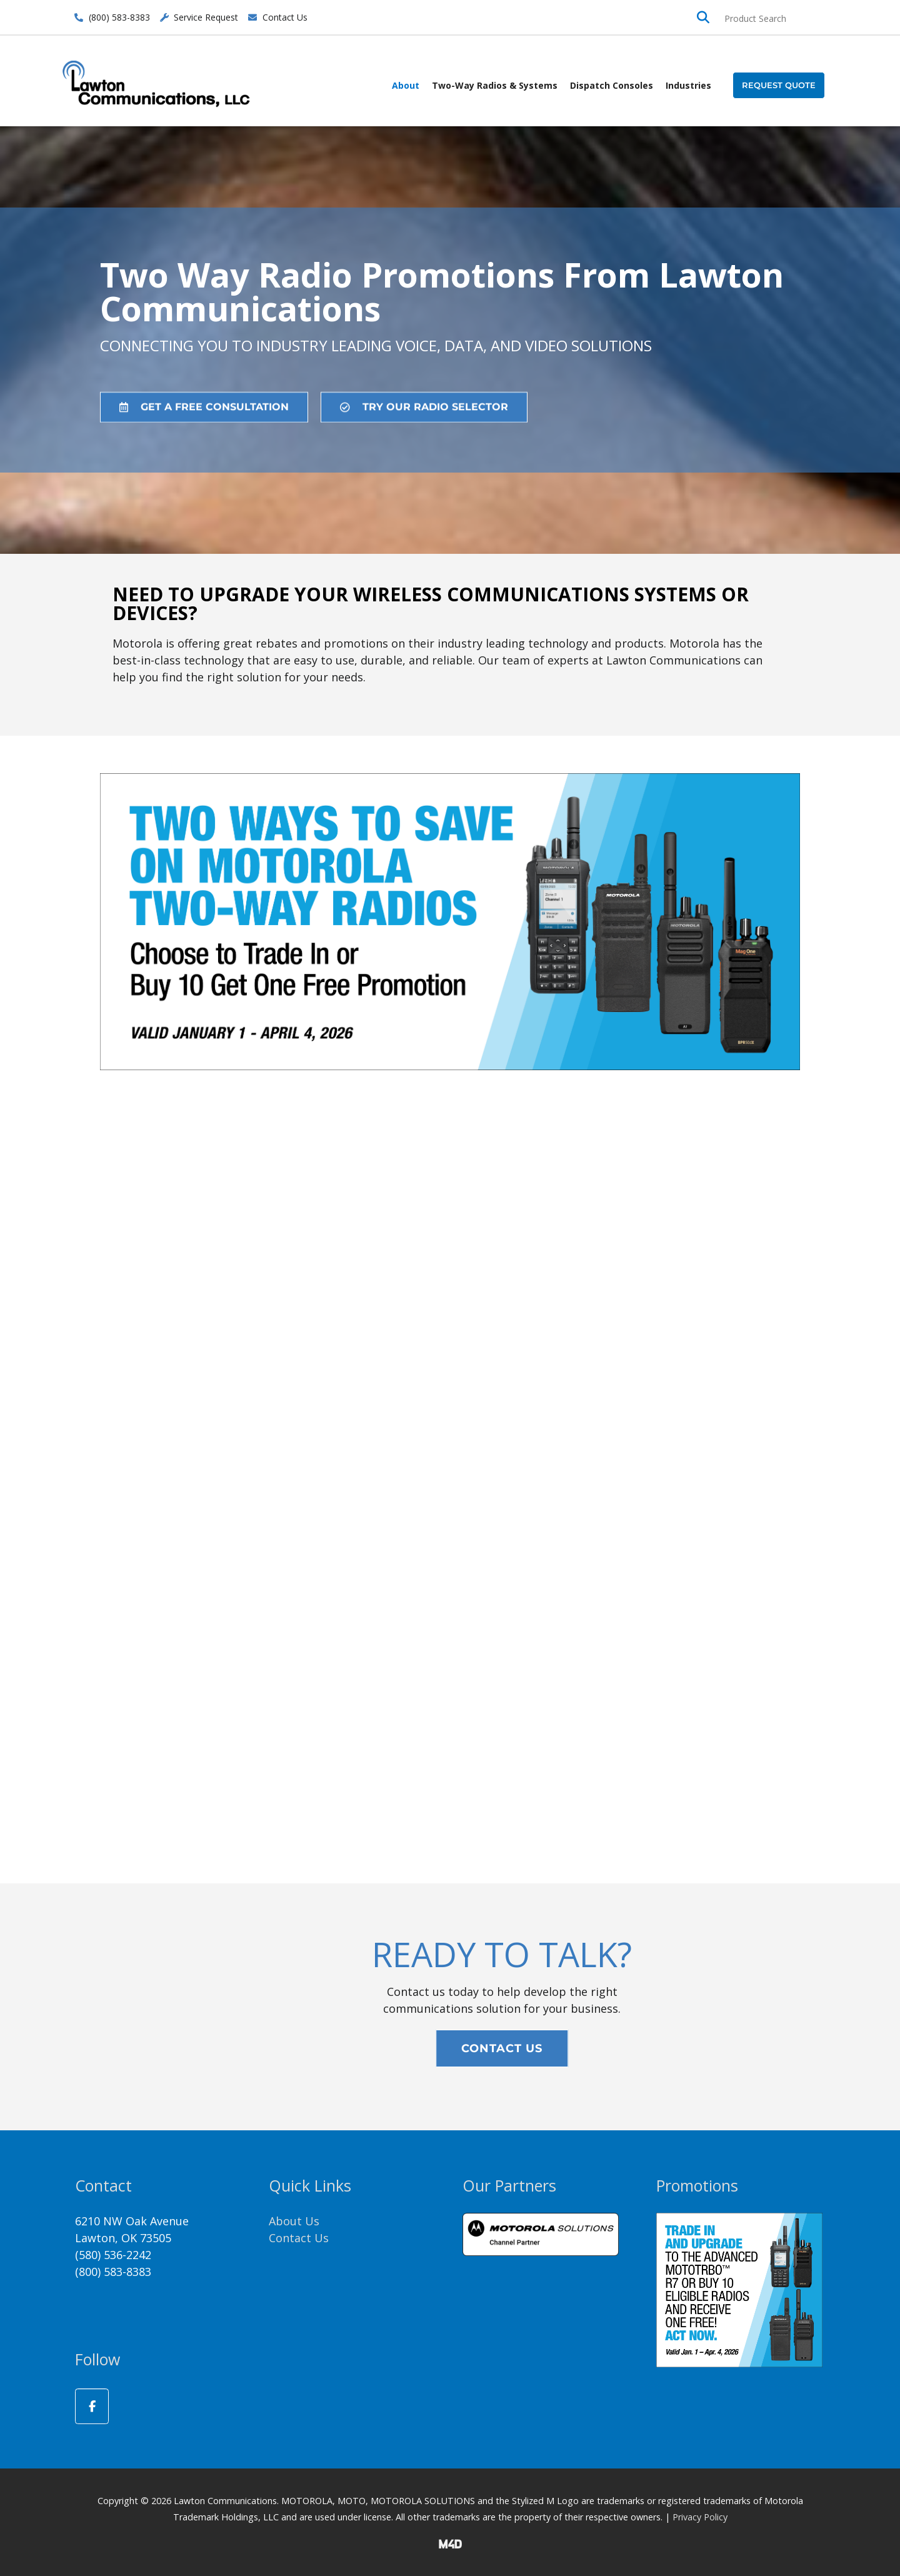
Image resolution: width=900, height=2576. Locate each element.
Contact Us (299, 2237)
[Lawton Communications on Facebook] (92, 2406)
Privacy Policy (700, 2517)
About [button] (405, 85)
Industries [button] (688, 85)
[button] (778, 85)
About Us (294, 2220)
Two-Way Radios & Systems (495, 85)
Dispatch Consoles (611, 85)
